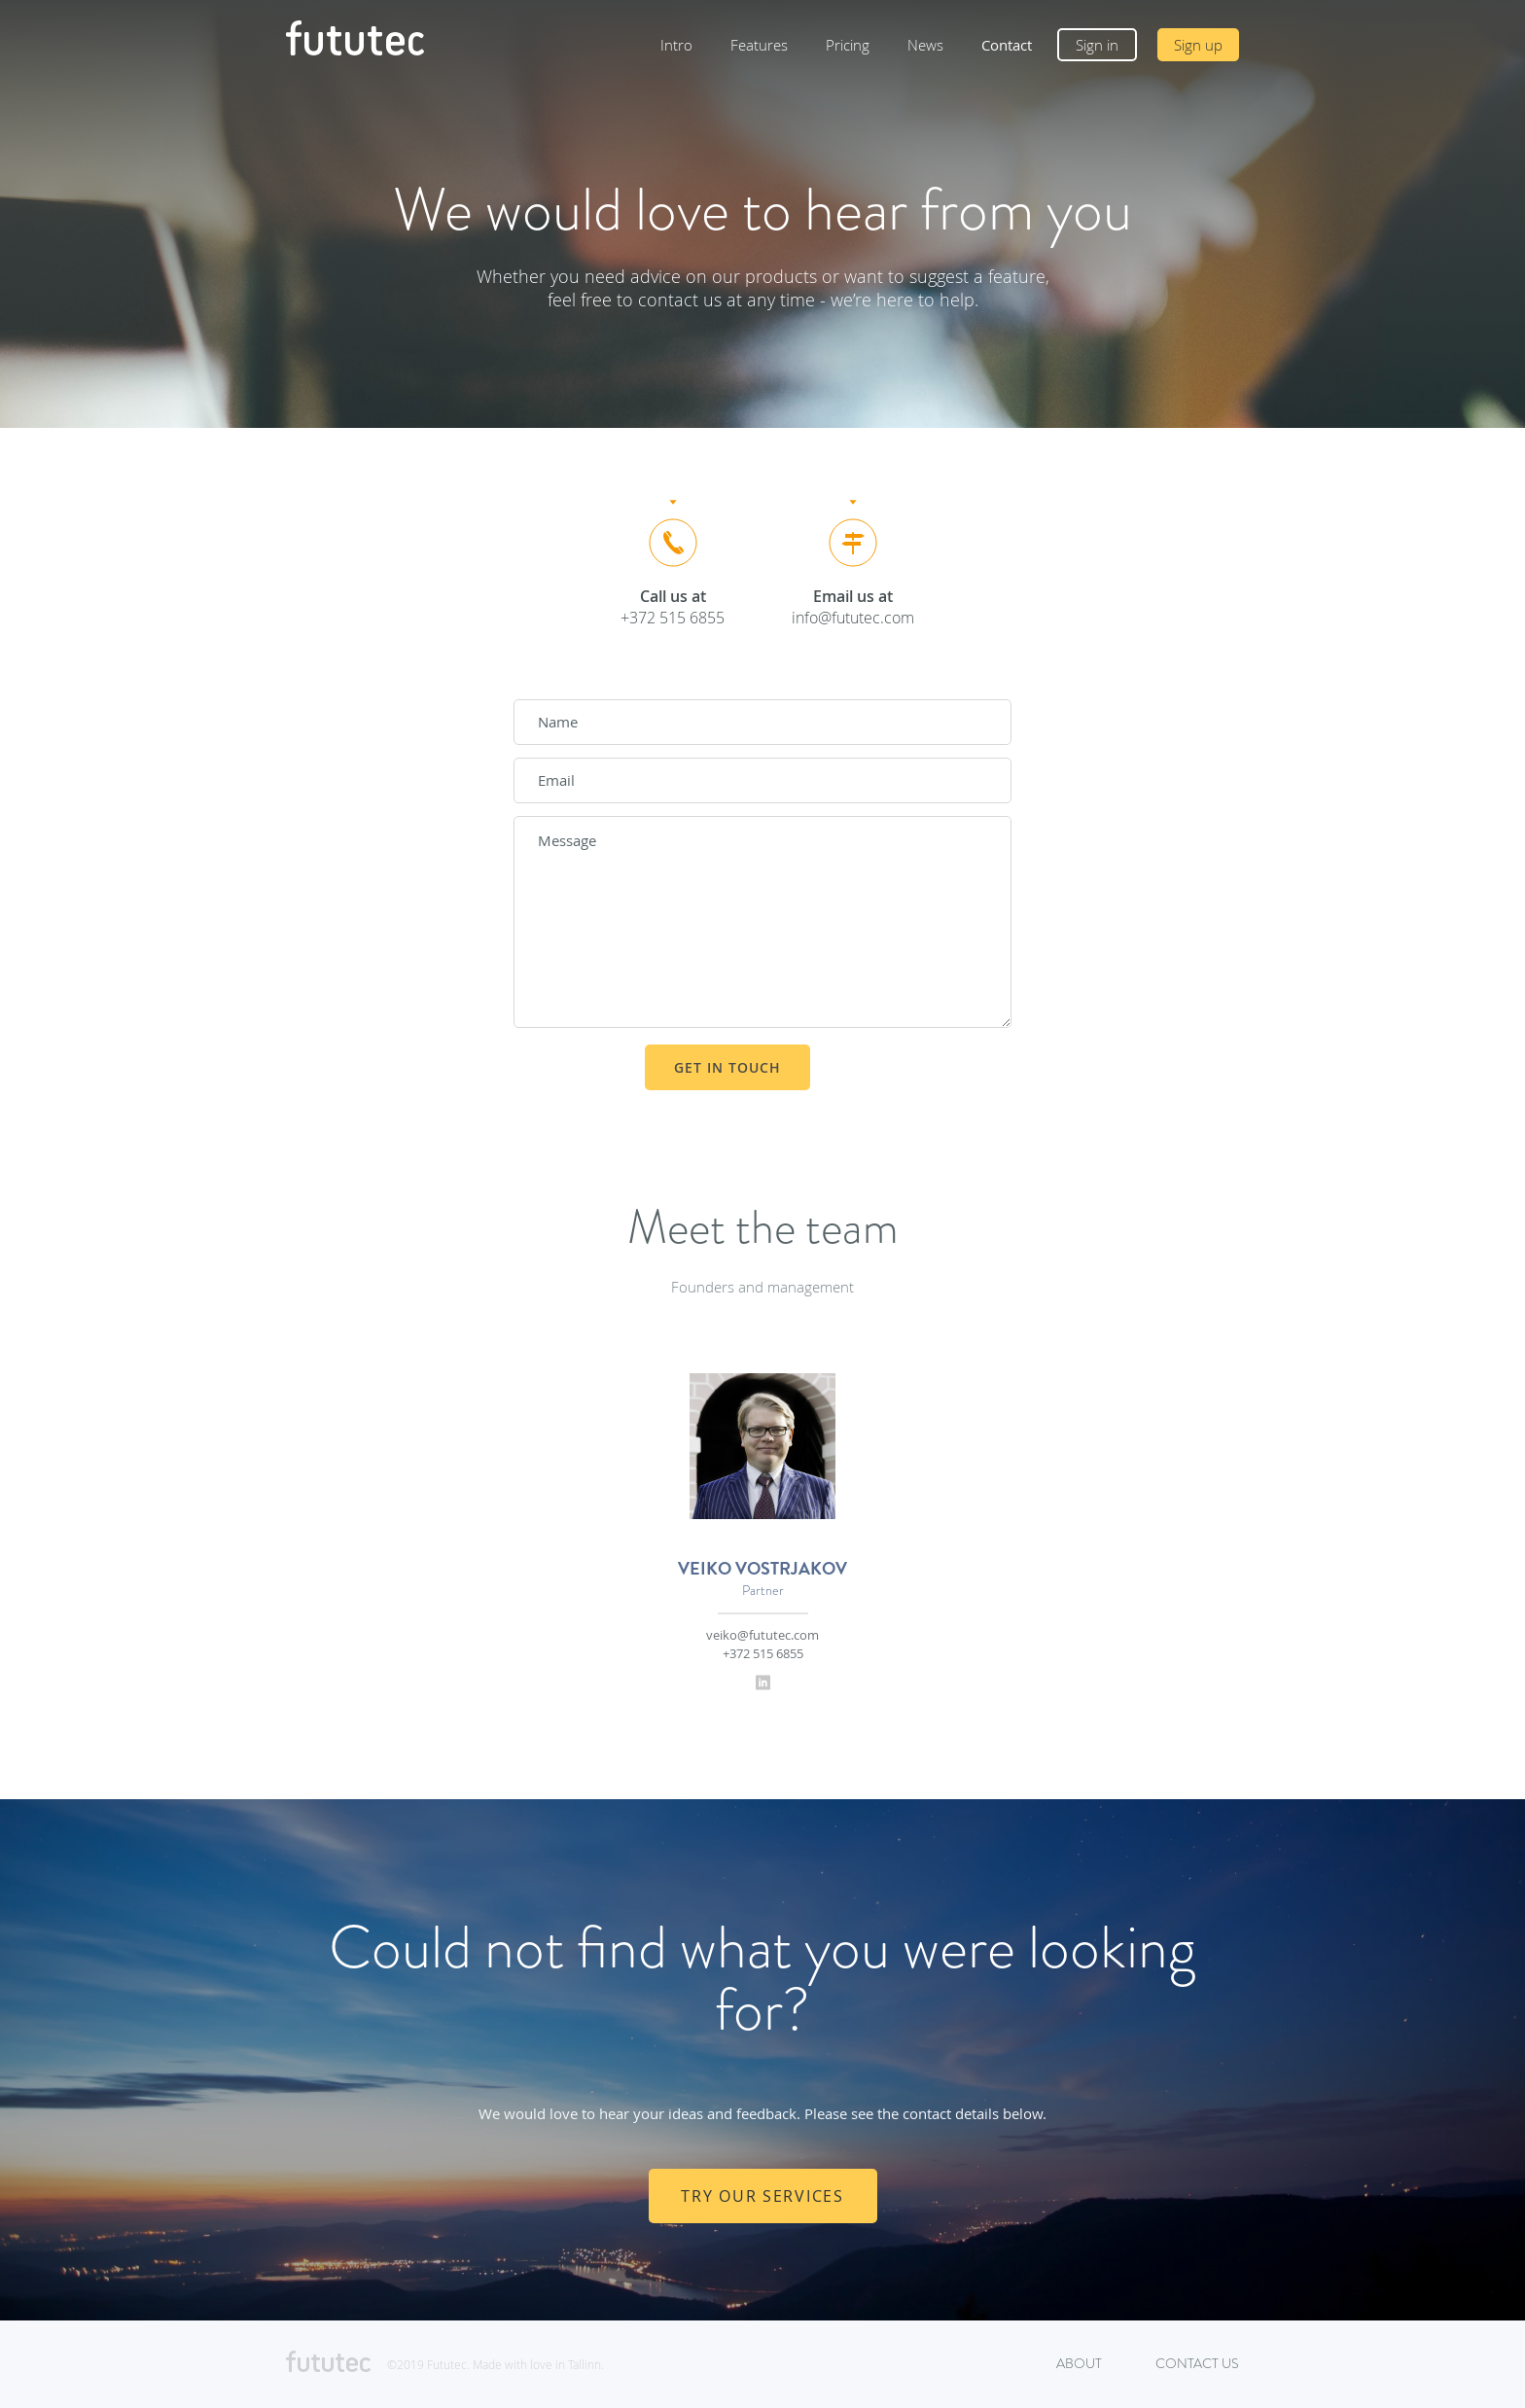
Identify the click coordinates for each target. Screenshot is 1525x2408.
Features (759, 44)
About (1079, 2364)
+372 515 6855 (763, 1653)
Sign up (1198, 44)
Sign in (1097, 44)
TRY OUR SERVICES (762, 2196)
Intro (676, 44)
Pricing (847, 44)
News (925, 44)
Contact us (1197, 2364)
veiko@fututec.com (762, 1635)
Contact (1006, 44)
